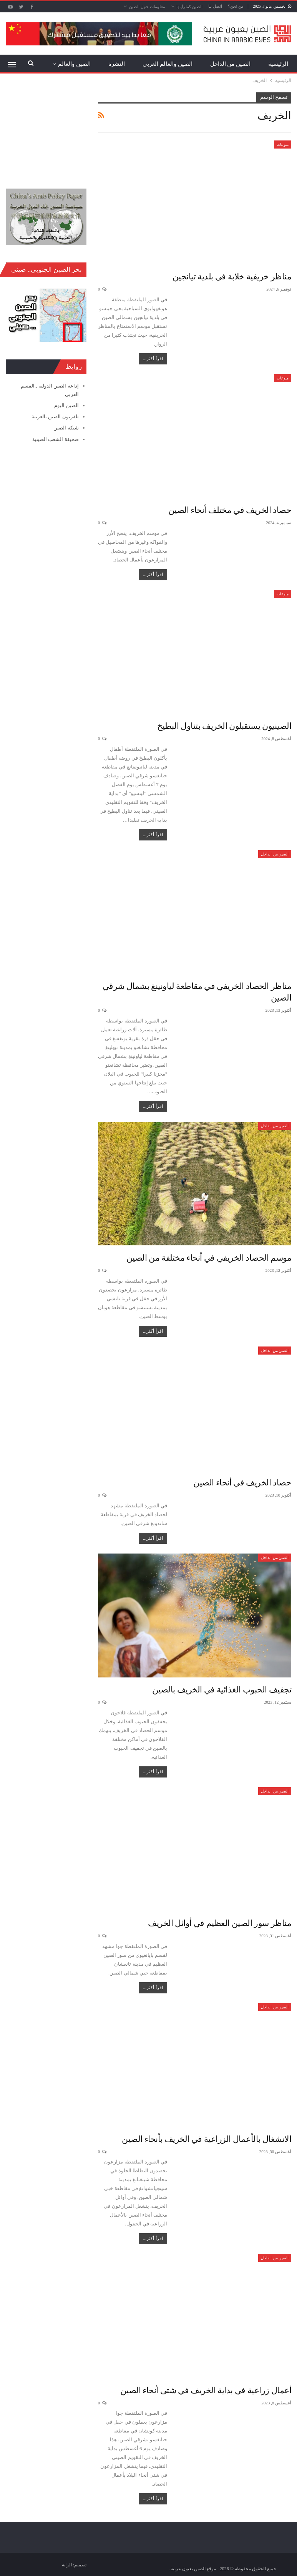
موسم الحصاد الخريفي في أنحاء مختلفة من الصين (209, 1258)
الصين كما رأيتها (189, 6)
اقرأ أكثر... (153, 358)
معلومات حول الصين (147, 6)
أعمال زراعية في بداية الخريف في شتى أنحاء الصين (206, 2390)
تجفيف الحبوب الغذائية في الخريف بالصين (222, 1689)
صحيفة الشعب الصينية (55, 439)
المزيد (83, 64)
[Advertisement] (46, 130)
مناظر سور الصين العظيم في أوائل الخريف (219, 1923)
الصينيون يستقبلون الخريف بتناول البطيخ (224, 726)
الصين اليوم (66, 405)
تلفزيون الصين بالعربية (55, 416)
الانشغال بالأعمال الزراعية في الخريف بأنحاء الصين (206, 2139)
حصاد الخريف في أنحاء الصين (242, 1482)
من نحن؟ (236, 6)
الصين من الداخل (230, 64)
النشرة (116, 64)
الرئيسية (278, 64)
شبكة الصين (65, 428)
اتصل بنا (215, 6)
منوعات (283, 144)
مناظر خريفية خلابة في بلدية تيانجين (232, 276)
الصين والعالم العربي (167, 64)
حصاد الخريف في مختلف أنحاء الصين (230, 510)
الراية (67, 2565)
